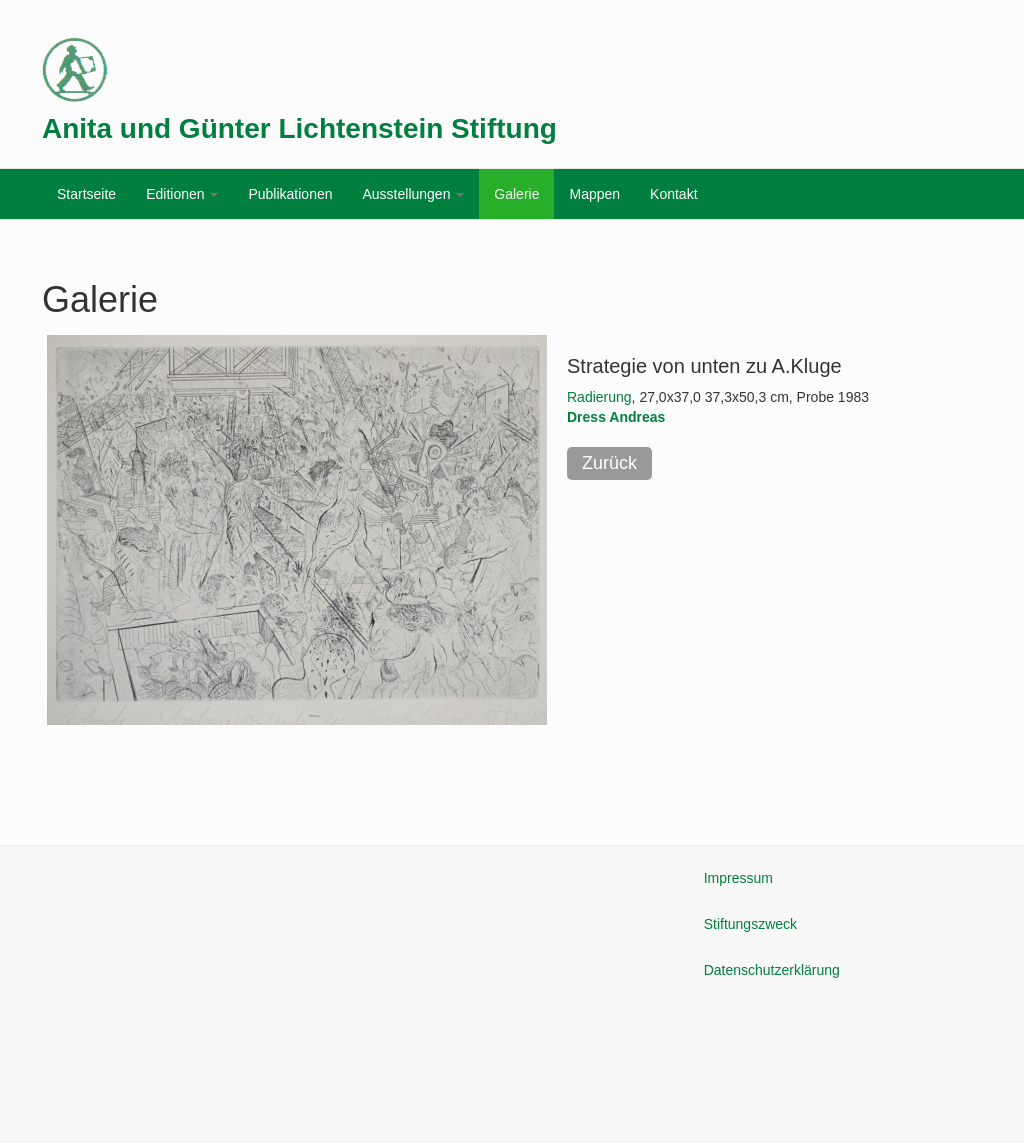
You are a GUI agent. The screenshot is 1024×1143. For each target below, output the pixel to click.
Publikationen (290, 194)
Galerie (516, 194)
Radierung (599, 397)
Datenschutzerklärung (772, 970)
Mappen (594, 194)
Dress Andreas (616, 417)
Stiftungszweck (750, 924)
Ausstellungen (413, 194)
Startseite (86, 194)
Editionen (182, 194)
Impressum (738, 878)
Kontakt (673, 194)
